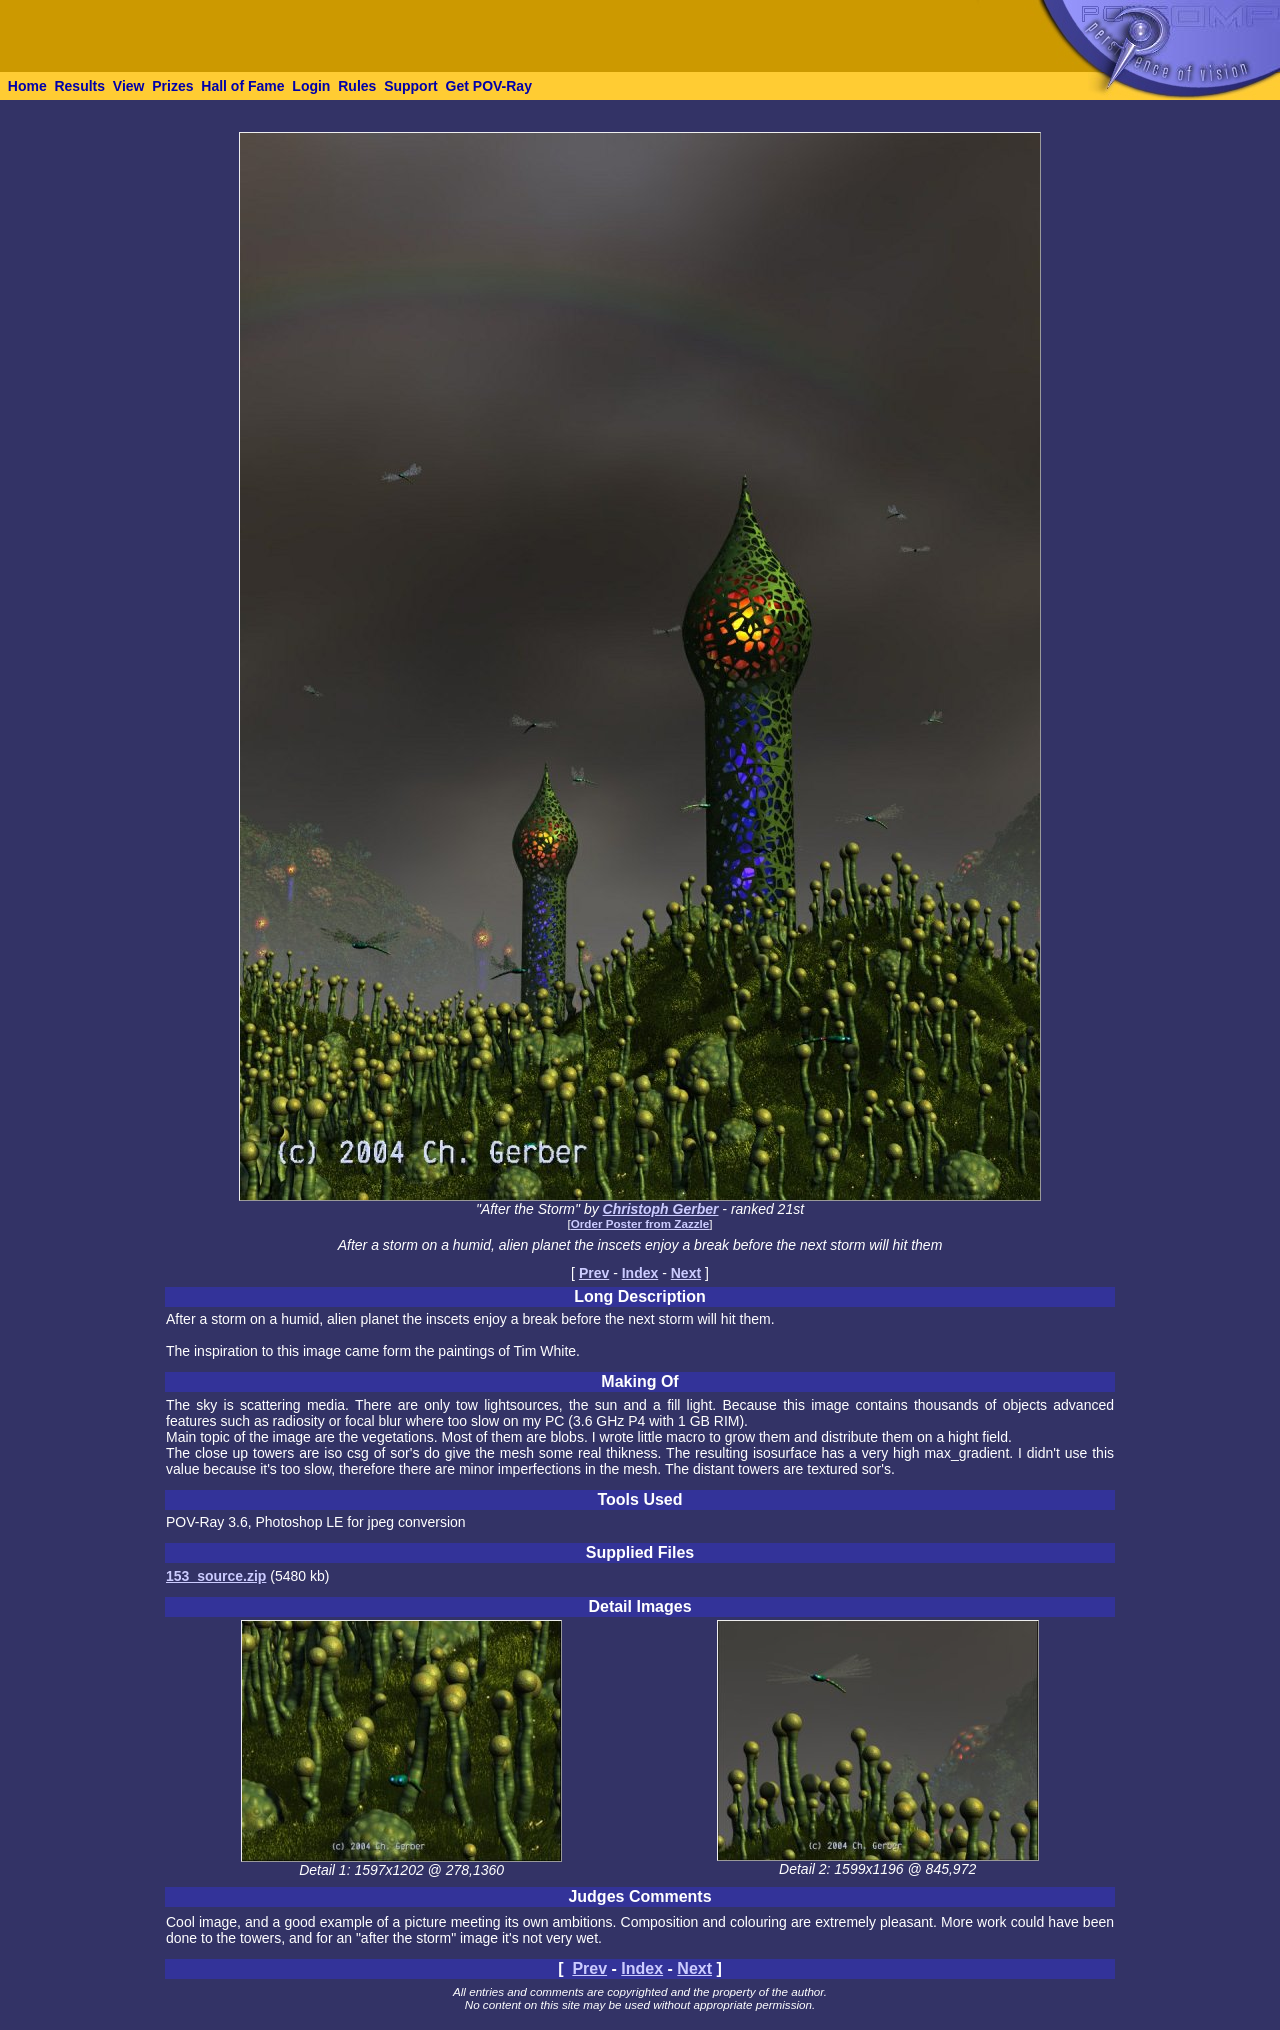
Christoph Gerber (661, 1209)
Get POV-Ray (489, 86)
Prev (594, 1273)
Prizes (172, 86)
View (129, 86)
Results (79, 86)
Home (27, 86)
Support (411, 86)
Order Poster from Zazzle (640, 1223)
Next (686, 1273)
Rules (357, 86)
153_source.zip (216, 1576)
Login (311, 86)
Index (640, 1273)
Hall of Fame (242, 86)
